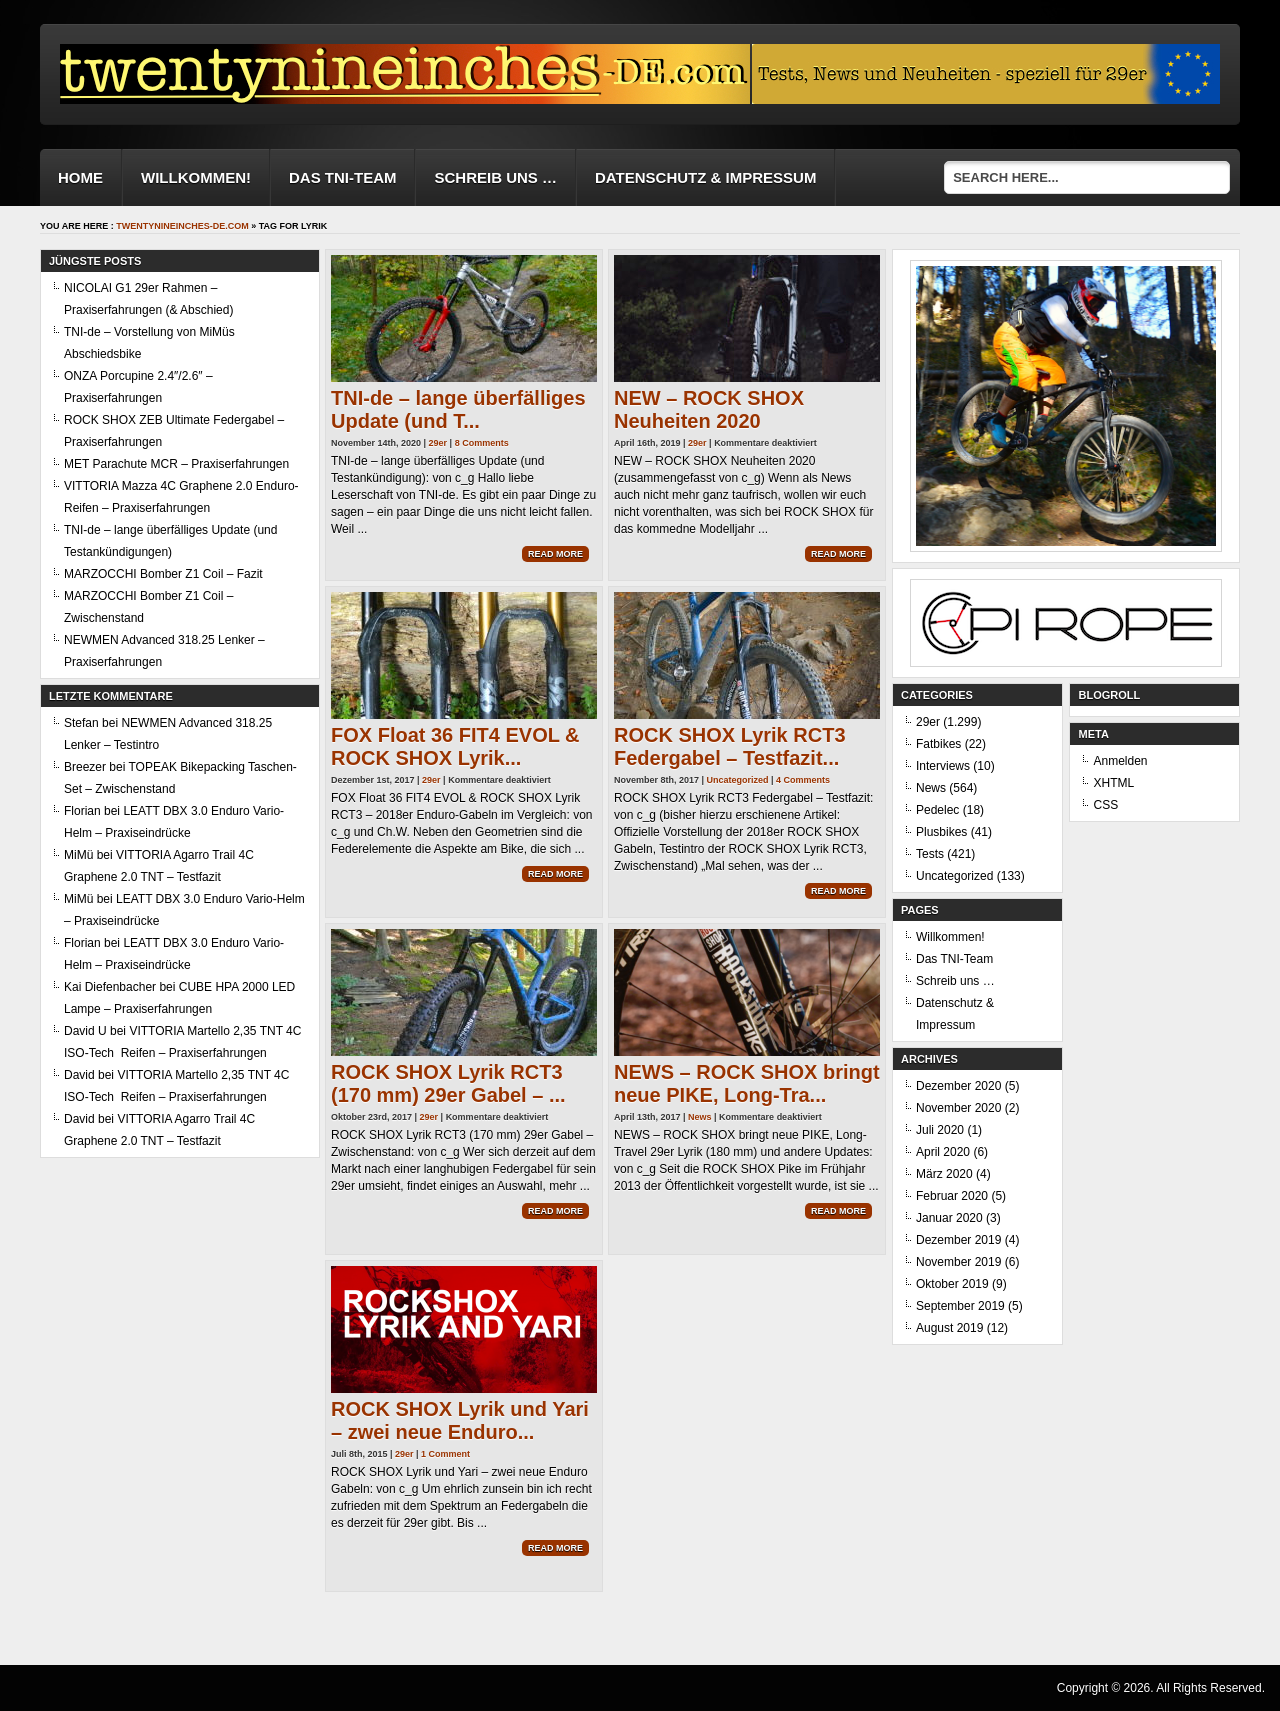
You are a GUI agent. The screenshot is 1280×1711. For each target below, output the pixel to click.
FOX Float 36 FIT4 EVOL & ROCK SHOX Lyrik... (455, 746)
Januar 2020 (949, 1218)
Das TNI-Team (343, 177)
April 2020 (943, 1152)
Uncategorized (738, 780)
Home (80, 177)
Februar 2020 (952, 1196)
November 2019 (958, 1262)
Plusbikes (941, 832)
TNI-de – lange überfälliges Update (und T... (458, 409)
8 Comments (482, 443)
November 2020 (958, 1108)
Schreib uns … (495, 177)
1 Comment (445, 1454)
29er (438, 443)
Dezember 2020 (958, 1086)
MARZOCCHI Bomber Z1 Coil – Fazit (163, 574)
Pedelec (937, 810)
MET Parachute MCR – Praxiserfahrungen (176, 464)
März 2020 (944, 1174)
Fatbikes (938, 744)
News (700, 1117)
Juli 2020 (940, 1130)
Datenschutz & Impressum (705, 177)
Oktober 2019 (952, 1284)
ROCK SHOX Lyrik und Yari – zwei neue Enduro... (460, 1420)
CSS (1105, 805)
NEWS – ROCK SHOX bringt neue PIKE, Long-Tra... (747, 1083)
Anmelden (1120, 761)
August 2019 (949, 1328)
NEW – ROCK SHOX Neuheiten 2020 (709, 409)
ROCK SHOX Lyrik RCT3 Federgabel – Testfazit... (730, 746)
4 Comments (803, 780)
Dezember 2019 (958, 1240)
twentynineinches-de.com (182, 226)
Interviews (943, 766)
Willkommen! (196, 177)
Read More (555, 554)
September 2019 (960, 1306)
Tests (930, 854)
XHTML (1113, 783)
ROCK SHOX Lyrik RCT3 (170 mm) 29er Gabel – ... (448, 1083)
